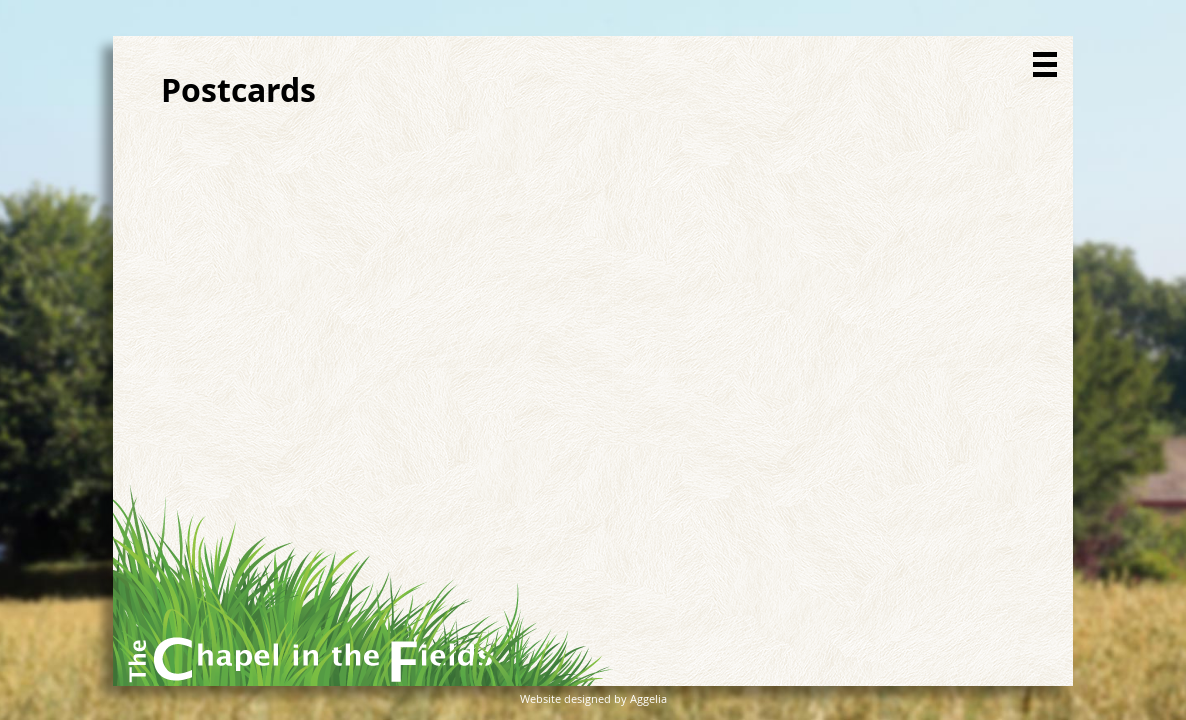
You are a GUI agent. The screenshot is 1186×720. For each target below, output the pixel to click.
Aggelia (648, 698)
